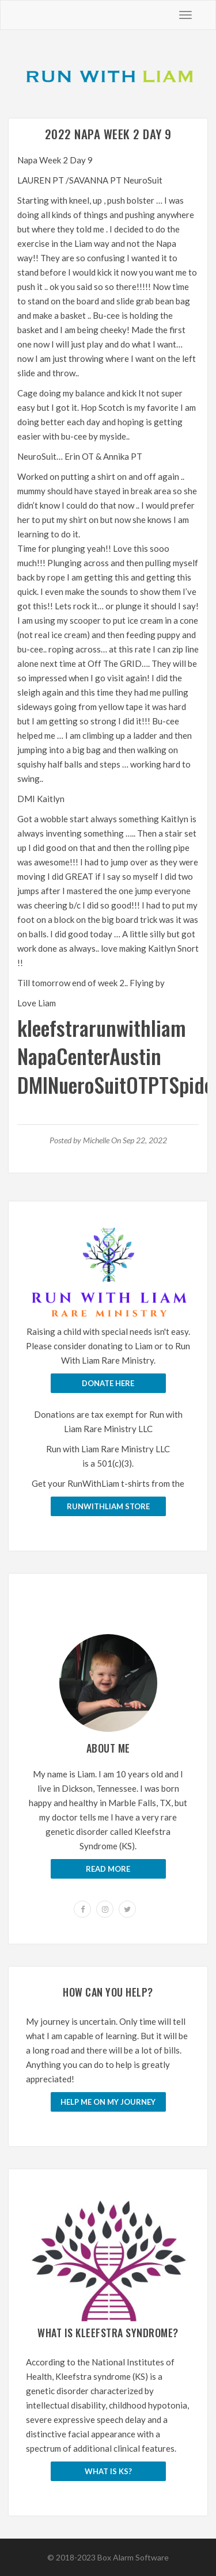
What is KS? (108, 2471)
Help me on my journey (108, 2101)
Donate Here (108, 1383)
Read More (108, 1868)
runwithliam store (108, 1506)
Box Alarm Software (133, 2557)
